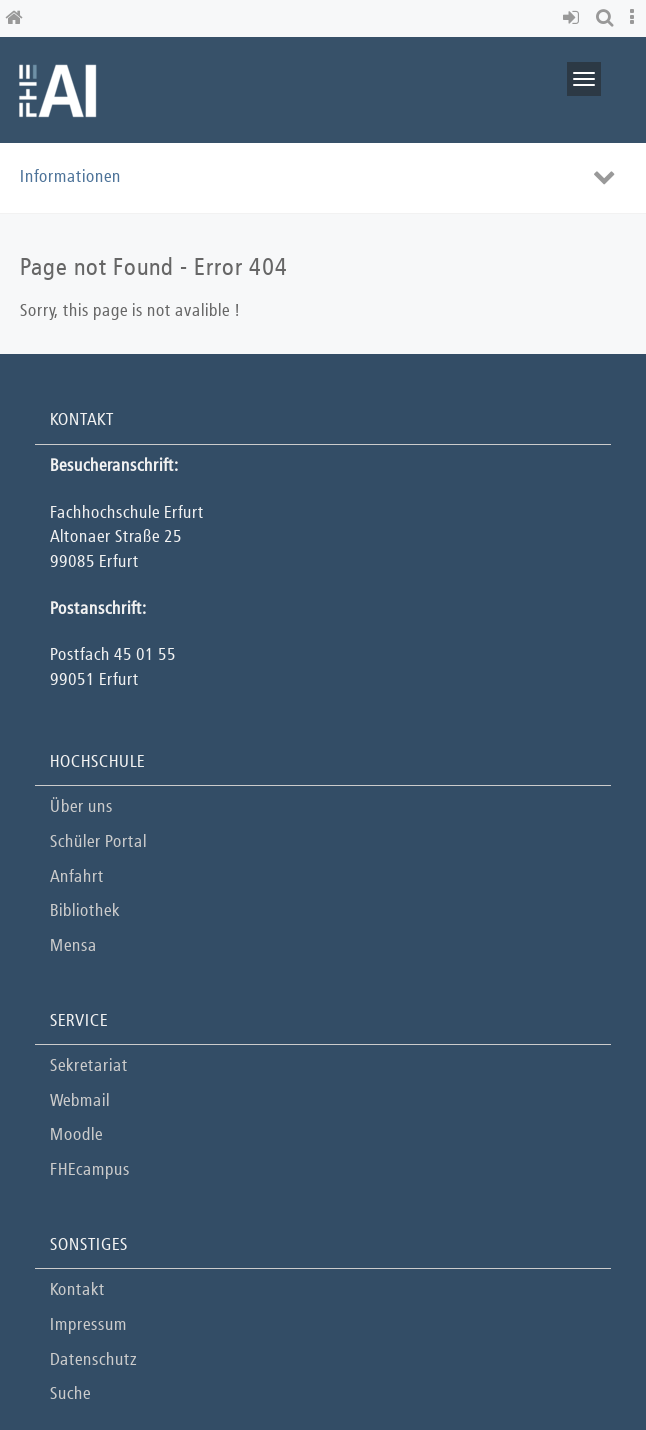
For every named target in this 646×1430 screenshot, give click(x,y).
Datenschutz (93, 1360)
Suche (70, 1394)
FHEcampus (90, 1170)
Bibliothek (85, 911)
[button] (574, 18)
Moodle (76, 1135)
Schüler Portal (98, 842)
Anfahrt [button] (77, 877)
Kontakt (77, 1290)
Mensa (73, 946)
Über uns (81, 807)
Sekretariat (89, 1066)
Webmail (80, 1101)
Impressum (88, 1325)
